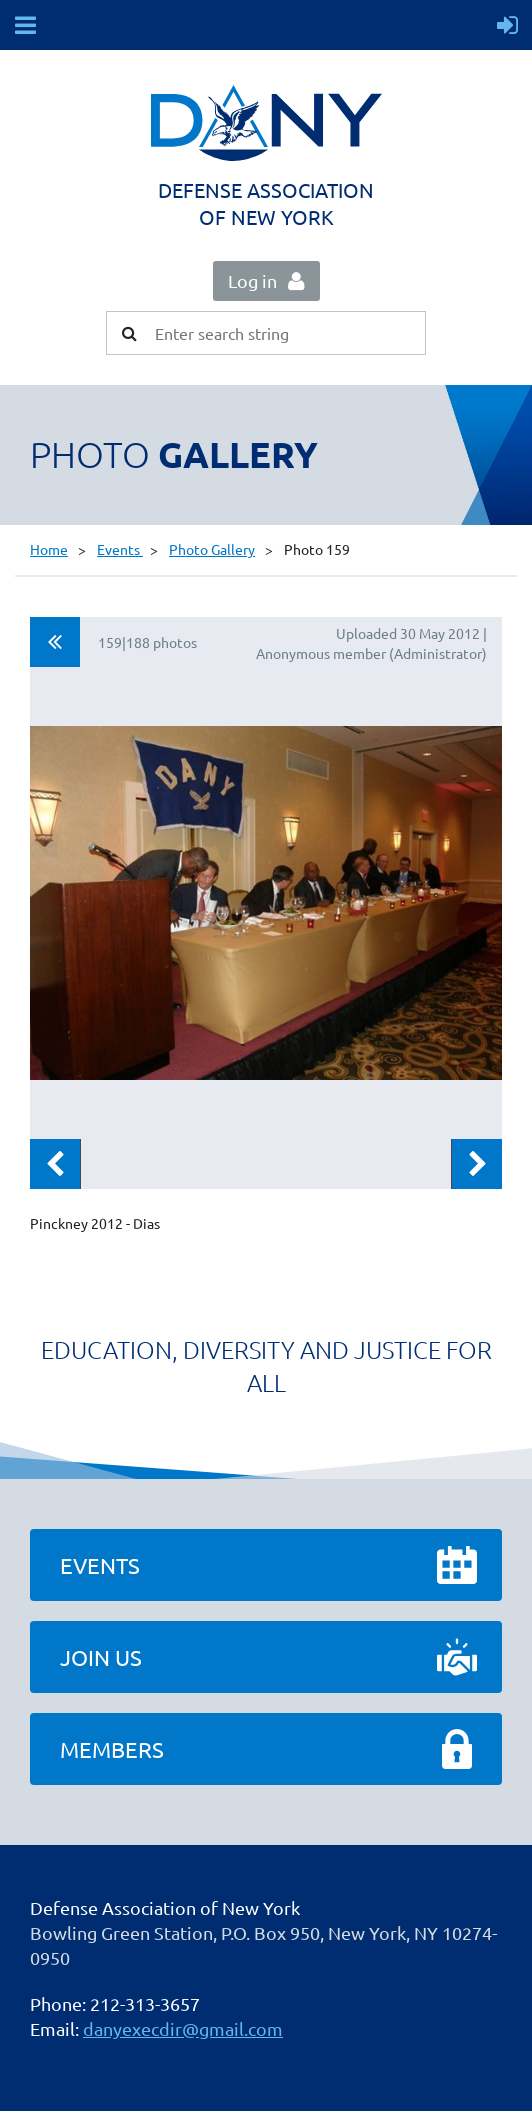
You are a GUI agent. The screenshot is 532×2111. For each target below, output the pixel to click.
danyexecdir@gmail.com (183, 2028)
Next (477, 1164)
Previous (55, 1164)
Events (120, 549)
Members (112, 1749)
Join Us (101, 1657)
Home (49, 549)
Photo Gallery (212, 549)
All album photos (55, 642)
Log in (252, 280)
